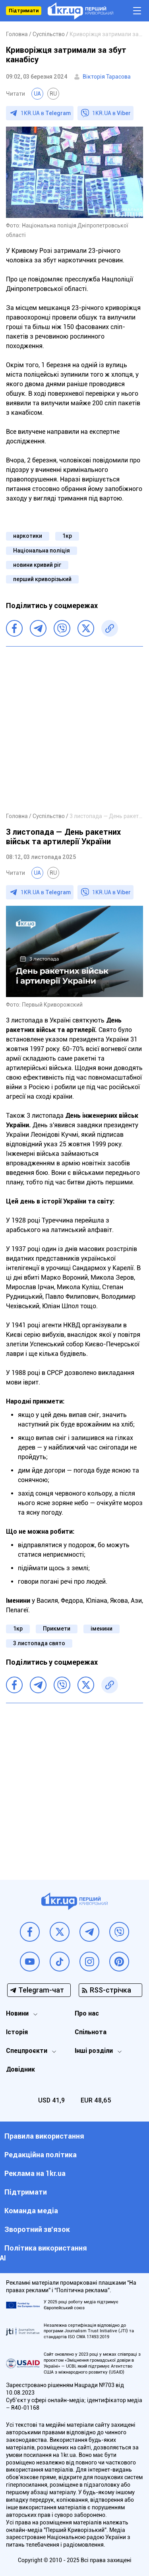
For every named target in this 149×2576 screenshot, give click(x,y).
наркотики (27, 536)
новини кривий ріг (37, 565)
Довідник (20, 2069)
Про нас (87, 2013)
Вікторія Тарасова (107, 76)
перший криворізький (42, 579)
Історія (17, 2032)
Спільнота (90, 2032)
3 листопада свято (39, 1643)
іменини (101, 1628)
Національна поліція (41, 550)
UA (37, 93)
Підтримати (24, 10)
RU (53, 93)
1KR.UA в (46, 113)
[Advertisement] (74, 729)
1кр (67, 536)
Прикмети (56, 1628)
